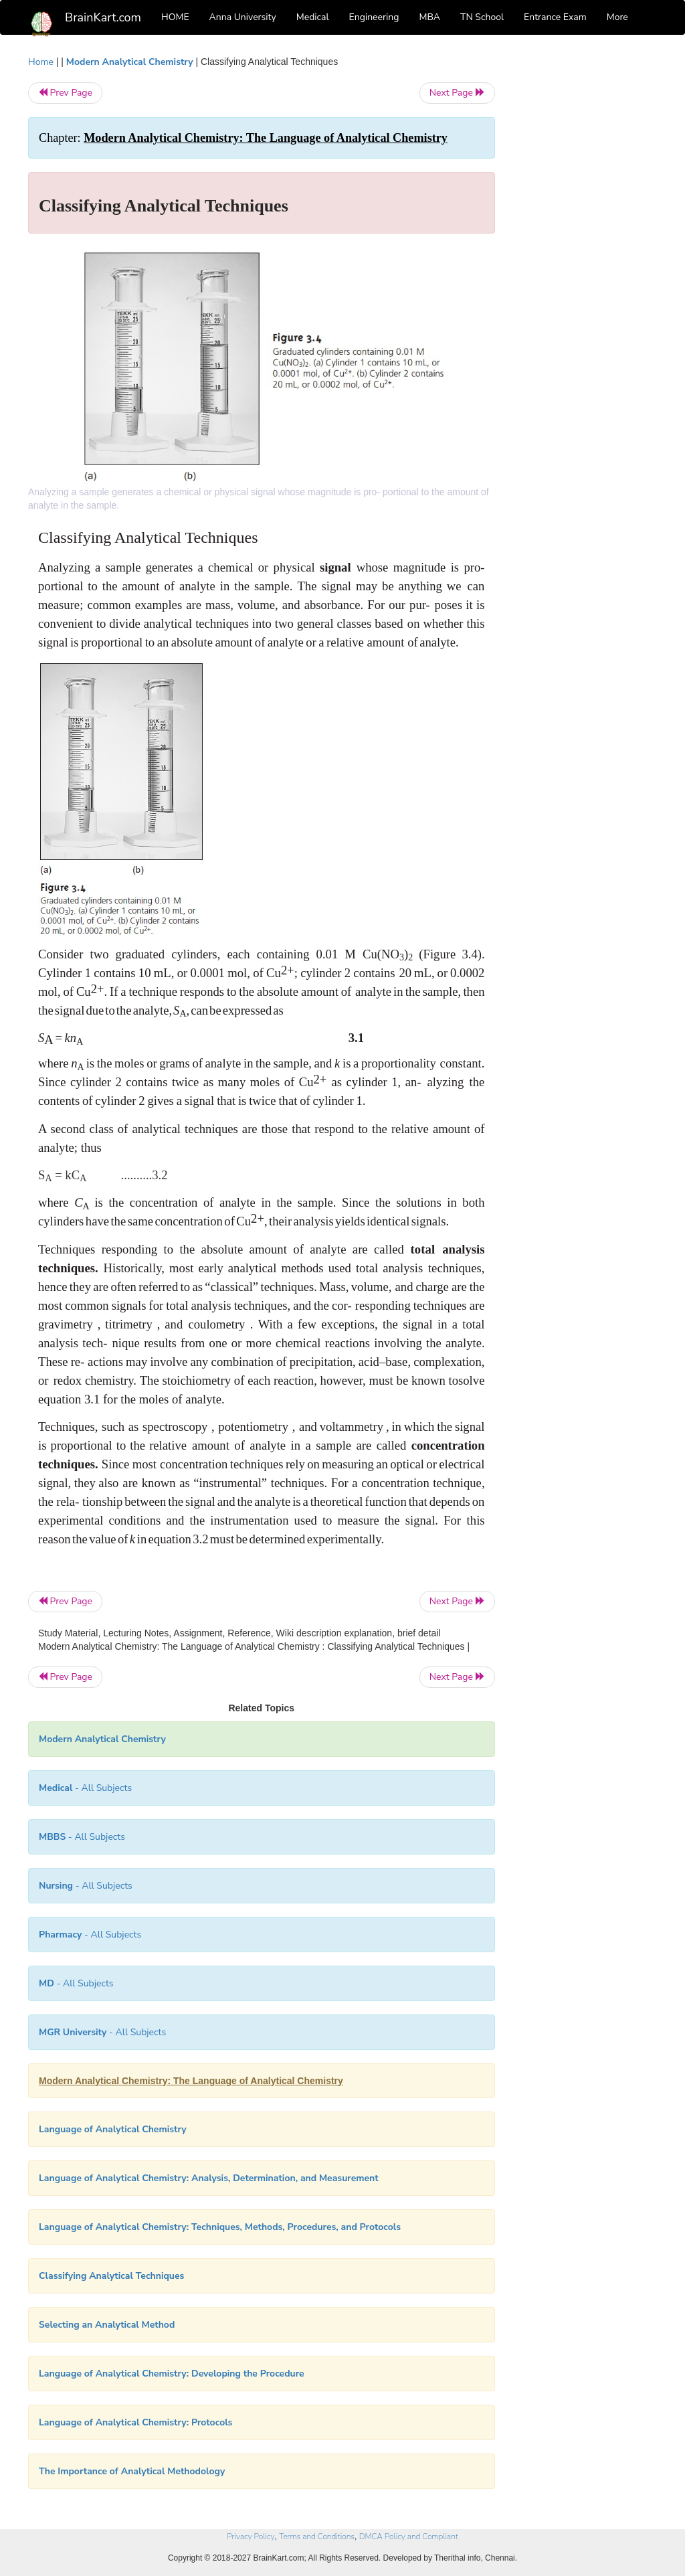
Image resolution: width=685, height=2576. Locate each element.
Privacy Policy (250, 2536)
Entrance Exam (555, 17)
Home (41, 62)
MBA (429, 17)
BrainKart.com (103, 17)
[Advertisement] (586, 255)
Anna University (242, 17)
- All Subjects (85, 1788)
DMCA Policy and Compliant (408, 2536)
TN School (482, 17)
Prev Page (65, 92)
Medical (312, 17)
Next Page (457, 92)
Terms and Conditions (317, 2536)
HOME (175, 17)
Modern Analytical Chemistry (129, 62)
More (617, 17)
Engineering (374, 17)
